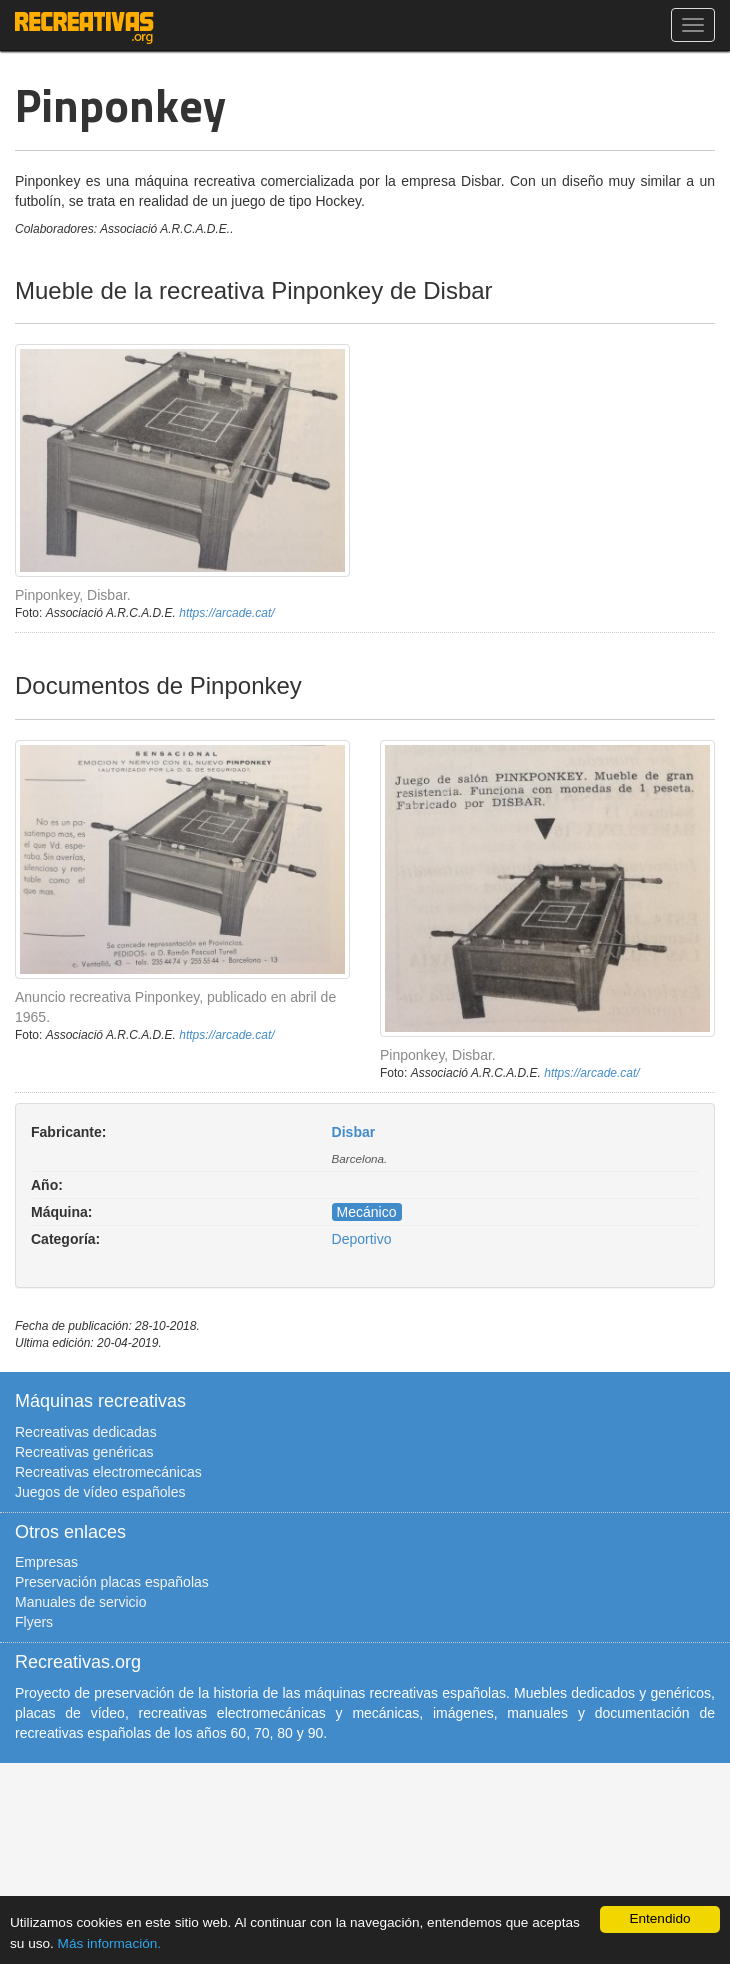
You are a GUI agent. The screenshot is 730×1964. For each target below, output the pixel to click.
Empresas (46, 1562)
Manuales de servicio (81, 1602)
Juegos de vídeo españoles (100, 1492)
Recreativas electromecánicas (108, 1472)
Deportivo (362, 1239)
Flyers (34, 1622)
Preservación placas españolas (112, 1582)
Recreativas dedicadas (86, 1432)
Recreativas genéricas (84, 1452)
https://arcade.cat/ (226, 613)
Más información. (110, 1943)
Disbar (354, 1132)
